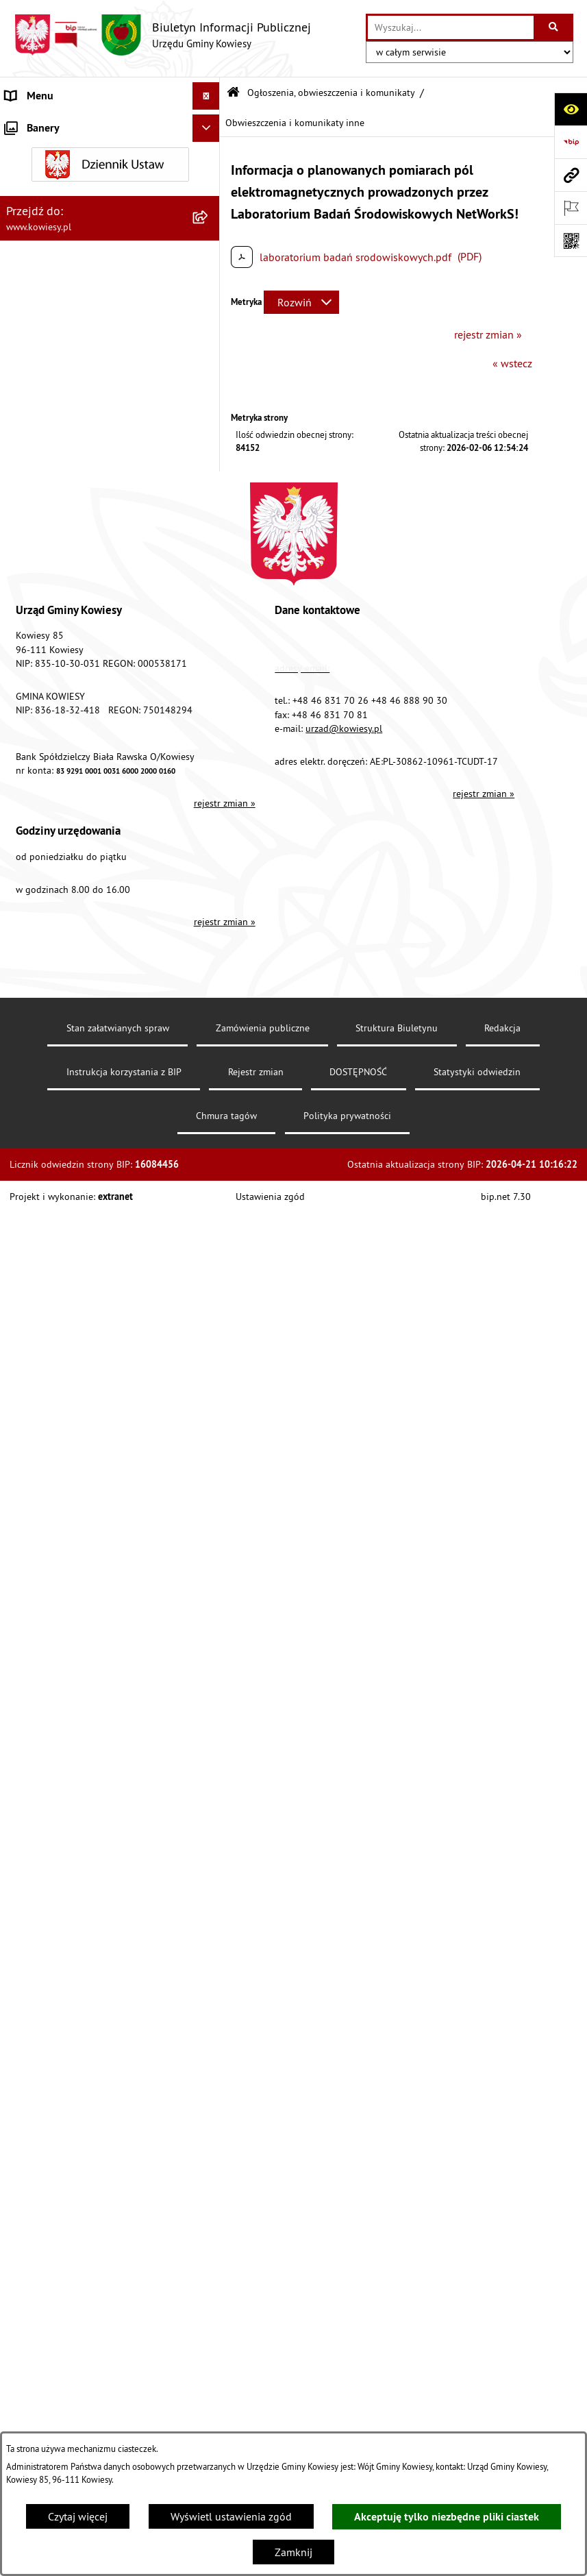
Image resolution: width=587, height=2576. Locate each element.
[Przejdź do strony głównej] (162, 35)
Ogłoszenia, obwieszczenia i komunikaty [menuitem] (70, 532)
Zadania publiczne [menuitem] (48, 1260)
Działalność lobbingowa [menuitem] (62, 1414)
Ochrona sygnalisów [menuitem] (53, 1770)
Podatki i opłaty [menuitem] (41, 452)
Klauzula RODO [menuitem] (41, 1715)
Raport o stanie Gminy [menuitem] (57, 397)
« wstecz (512, 363)
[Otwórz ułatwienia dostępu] (570, 109)
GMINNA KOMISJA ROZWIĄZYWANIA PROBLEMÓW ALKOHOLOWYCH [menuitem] (89, 1323)
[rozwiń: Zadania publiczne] (209, 1260)
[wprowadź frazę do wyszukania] (451, 27)
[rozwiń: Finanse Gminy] (209, 233)
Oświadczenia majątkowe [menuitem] (64, 288)
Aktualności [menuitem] (32, 1743)
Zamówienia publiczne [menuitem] (58, 260)
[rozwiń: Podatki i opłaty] (209, 452)
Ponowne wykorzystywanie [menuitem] (68, 1523)
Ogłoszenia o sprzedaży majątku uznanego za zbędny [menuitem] (80, 1225)
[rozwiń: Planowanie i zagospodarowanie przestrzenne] (209, 480)
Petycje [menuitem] (21, 1551)
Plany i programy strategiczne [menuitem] (73, 425)
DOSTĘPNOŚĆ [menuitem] (38, 1660)
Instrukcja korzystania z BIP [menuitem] (69, 1633)
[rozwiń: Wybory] (209, 1441)
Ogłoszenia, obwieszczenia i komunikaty (331, 92)
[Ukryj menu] (206, 96)
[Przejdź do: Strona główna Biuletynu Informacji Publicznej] (233, 93)
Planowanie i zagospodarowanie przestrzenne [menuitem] (81, 488)
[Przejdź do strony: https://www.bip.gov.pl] (570, 141)
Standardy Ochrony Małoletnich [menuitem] (78, 205)
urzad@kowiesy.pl (343, 2172)
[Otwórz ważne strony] (570, 207)
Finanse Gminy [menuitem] (39, 233)
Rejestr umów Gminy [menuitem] (53, 1288)
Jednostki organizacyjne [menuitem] (60, 342)
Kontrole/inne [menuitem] (38, 1578)
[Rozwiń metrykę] (301, 302)
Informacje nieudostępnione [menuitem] (71, 1496)
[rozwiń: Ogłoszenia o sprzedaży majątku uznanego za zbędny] (209, 1216)
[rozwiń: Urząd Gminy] (209, 123)
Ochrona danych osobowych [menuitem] (71, 1688)
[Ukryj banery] (206, 1802)
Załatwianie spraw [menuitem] (48, 1386)
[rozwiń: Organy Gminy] (209, 151)
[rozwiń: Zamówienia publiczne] (209, 261)
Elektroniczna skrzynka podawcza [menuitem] (83, 1605)
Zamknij (293, 2552)
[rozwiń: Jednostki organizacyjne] (209, 343)
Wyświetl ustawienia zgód (231, 2516)
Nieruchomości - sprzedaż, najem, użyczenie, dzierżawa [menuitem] (82, 1181)
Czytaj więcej (78, 2516)
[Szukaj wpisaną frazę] (554, 27)
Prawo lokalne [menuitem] (39, 178)
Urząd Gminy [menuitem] (34, 123)
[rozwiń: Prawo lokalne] (209, 178)
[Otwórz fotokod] (570, 240)
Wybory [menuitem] (22, 1441)
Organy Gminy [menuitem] (38, 151)
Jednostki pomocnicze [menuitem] (56, 370)
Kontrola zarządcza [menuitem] (49, 315)
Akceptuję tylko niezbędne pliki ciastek (446, 2517)
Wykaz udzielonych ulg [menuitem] (59, 1359)
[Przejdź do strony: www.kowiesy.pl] (570, 174)
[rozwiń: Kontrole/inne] (209, 1578)
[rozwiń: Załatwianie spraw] (209, 1386)
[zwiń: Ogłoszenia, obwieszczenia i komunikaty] (209, 524)
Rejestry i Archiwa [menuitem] (45, 1468)
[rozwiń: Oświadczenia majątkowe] (209, 288)
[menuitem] (110, 576)
